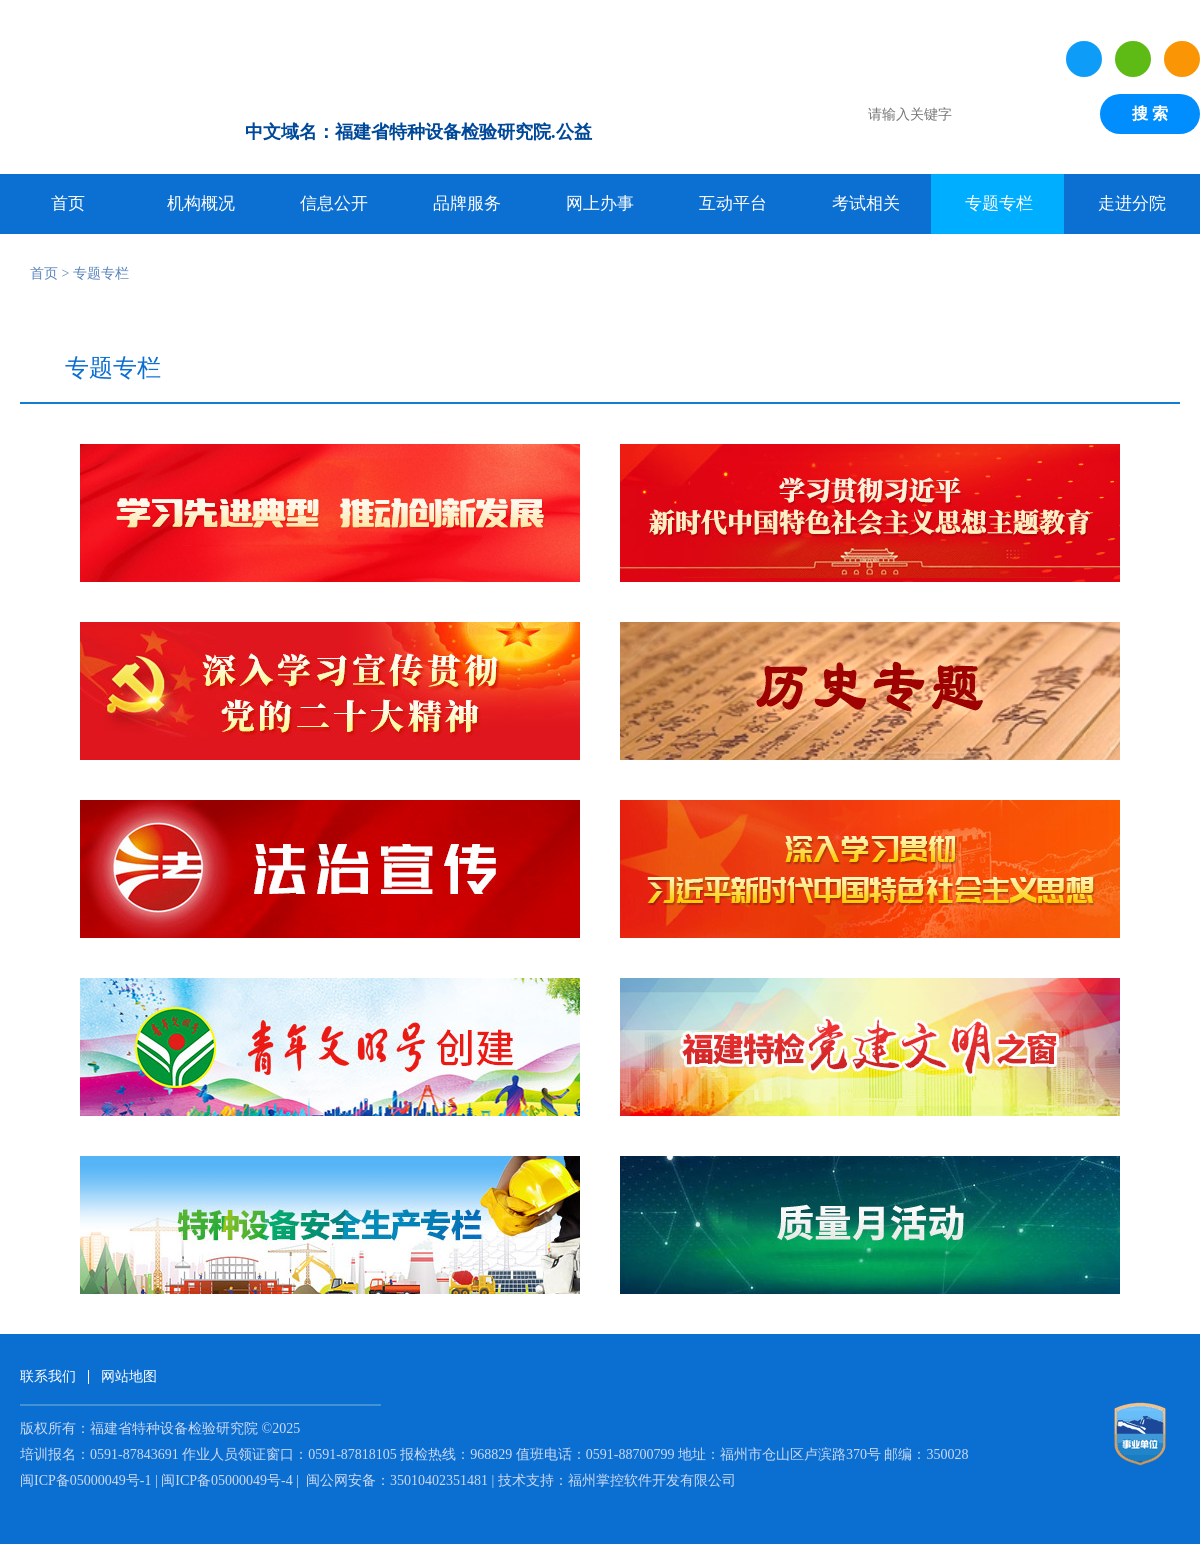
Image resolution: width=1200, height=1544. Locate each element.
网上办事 (600, 203)
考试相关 (866, 203)
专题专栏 (999, 203)
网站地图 (129, 1377)
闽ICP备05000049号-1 (85, 1480)
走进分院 (1132, 203)
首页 (68, 203)
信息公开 (334, 203)
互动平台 (733, 203)
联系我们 (48, 1377)
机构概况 (201, 203)
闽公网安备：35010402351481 (397, 1480)
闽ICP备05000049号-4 (226, 1480)
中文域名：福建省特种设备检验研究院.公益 (418, 132)
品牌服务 (467, 203)
